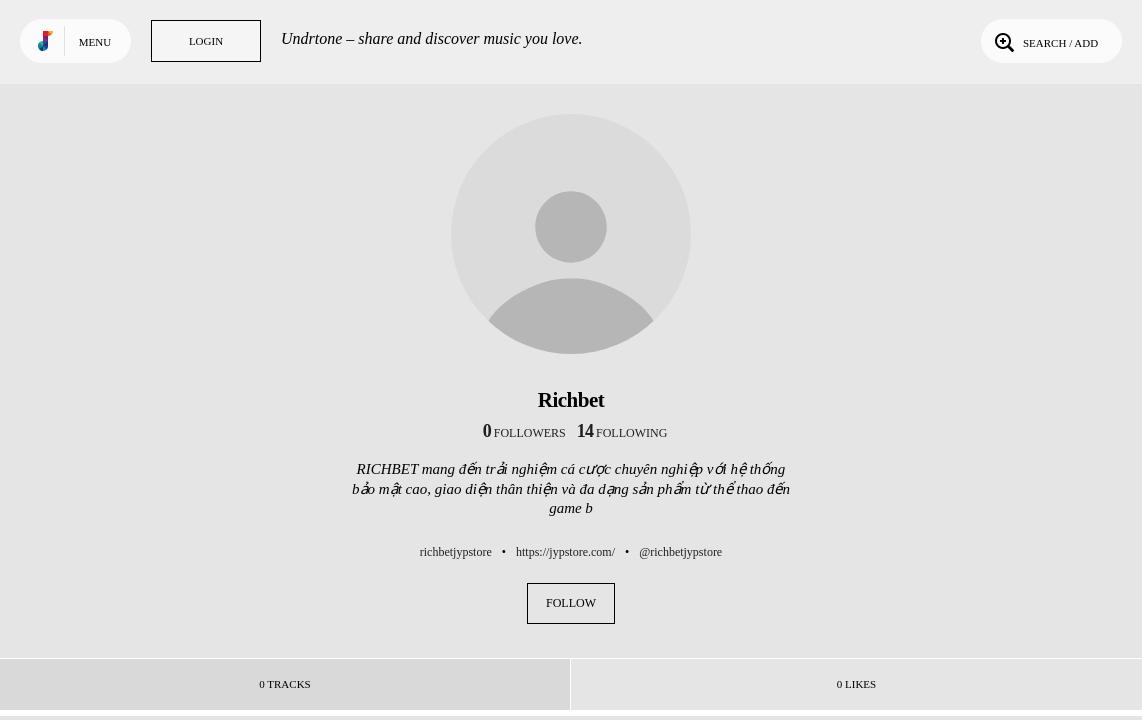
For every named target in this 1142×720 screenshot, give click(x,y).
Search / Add (1044, 41)
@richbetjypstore (680, 552)
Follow (571, 603)
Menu (95, 42)
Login (206, 41)
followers (524, 433)
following (622, 433)
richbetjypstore (456, 552)
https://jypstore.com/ (565, 552)
